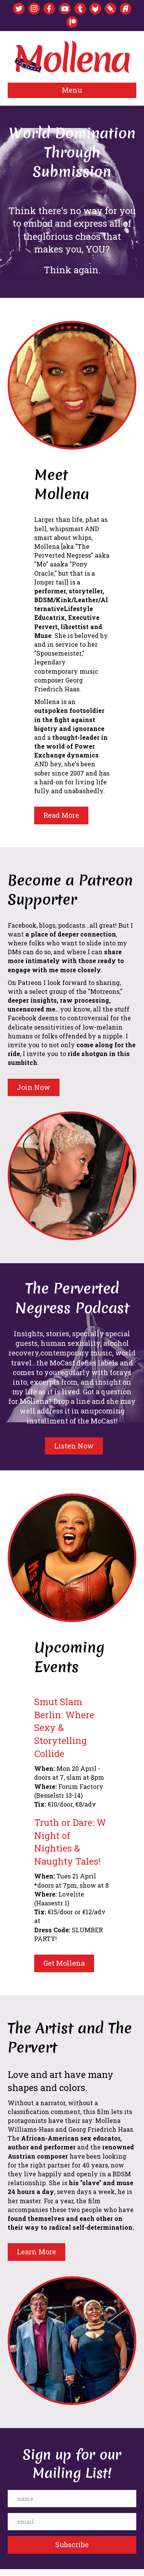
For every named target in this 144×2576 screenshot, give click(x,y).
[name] (72, 2498)
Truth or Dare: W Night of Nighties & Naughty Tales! (70, 1841)
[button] (72, 2545)
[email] (72, 2521)
